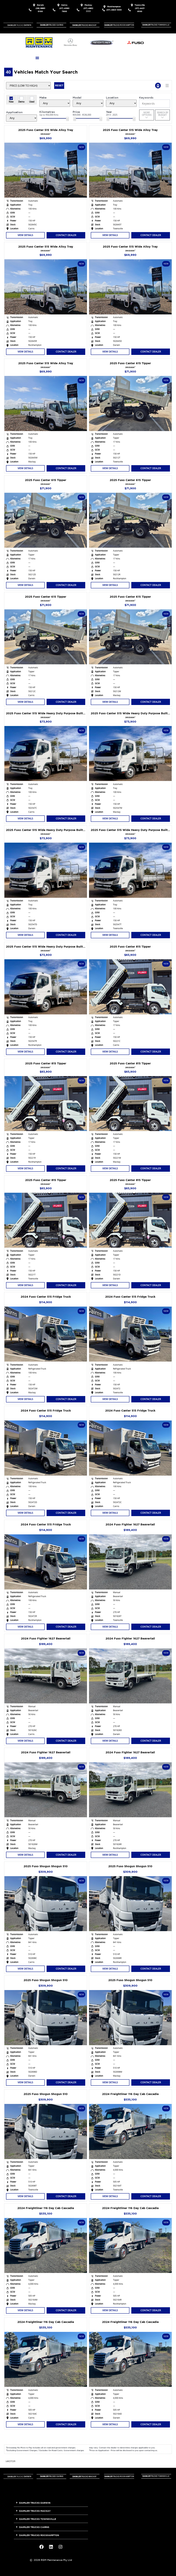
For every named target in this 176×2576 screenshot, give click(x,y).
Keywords (146, 97)
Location (112, 97)
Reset (59, 85)
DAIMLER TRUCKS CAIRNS (34, 2527)
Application (14, 112)
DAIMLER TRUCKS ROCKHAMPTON (39, 2535)
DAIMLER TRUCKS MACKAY (35, 2510)
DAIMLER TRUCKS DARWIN (34, 2502)
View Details (25, 235)
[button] (37, 58)
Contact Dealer (66, 235)
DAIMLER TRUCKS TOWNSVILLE (37, 2519)
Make (43, 97)
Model (77, 97)
